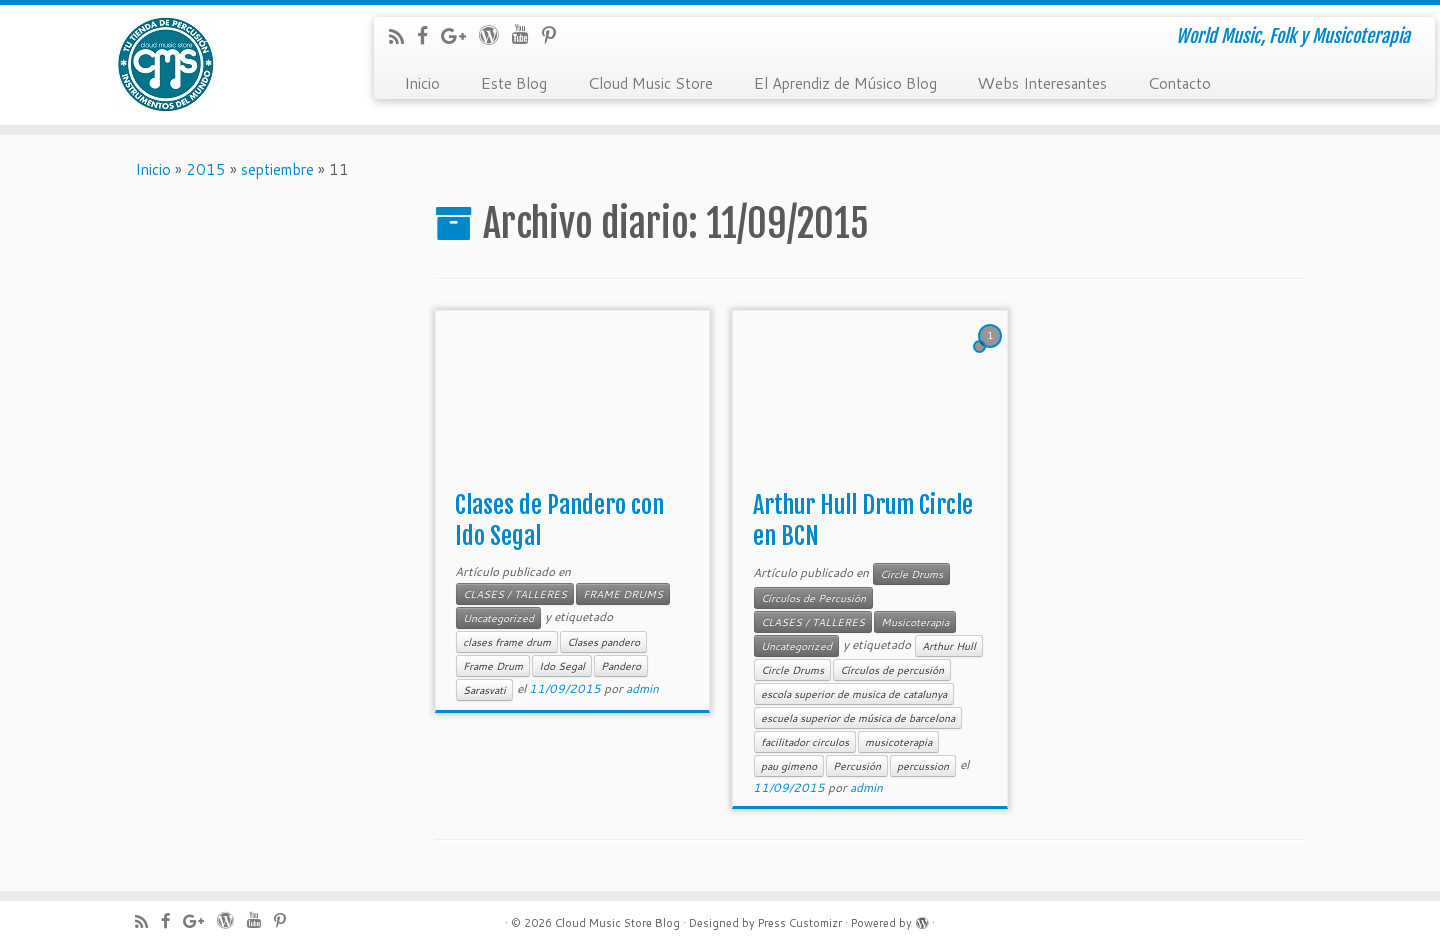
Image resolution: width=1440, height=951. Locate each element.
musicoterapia (898, 742)
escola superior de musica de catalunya (854, 694)
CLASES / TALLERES (515, 594)
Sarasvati (484, 690)
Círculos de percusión (892, 670)
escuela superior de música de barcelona (858, 718)
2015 (206, 169)
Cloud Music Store (650, 82)
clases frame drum (507, 642)
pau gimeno (789, 766)
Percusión (857, 766)
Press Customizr (800, 923)
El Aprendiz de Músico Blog (845, 82)
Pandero (621, 666)
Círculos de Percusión (813, 598)
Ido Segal (562, 666)
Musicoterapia (915, 622)
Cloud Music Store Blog (617, 923)
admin (642, 688)
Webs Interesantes (1042, 82)
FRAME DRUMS (623, 594)
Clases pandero (603, 642)
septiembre (277, 169)
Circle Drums (911, 574)
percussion (923, 766)
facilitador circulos (805, 742)
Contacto (1179, 82)
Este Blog (513, 82)
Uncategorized (498, 618)
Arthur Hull (949, 646)
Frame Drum (493, 666)
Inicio (422, 82)
